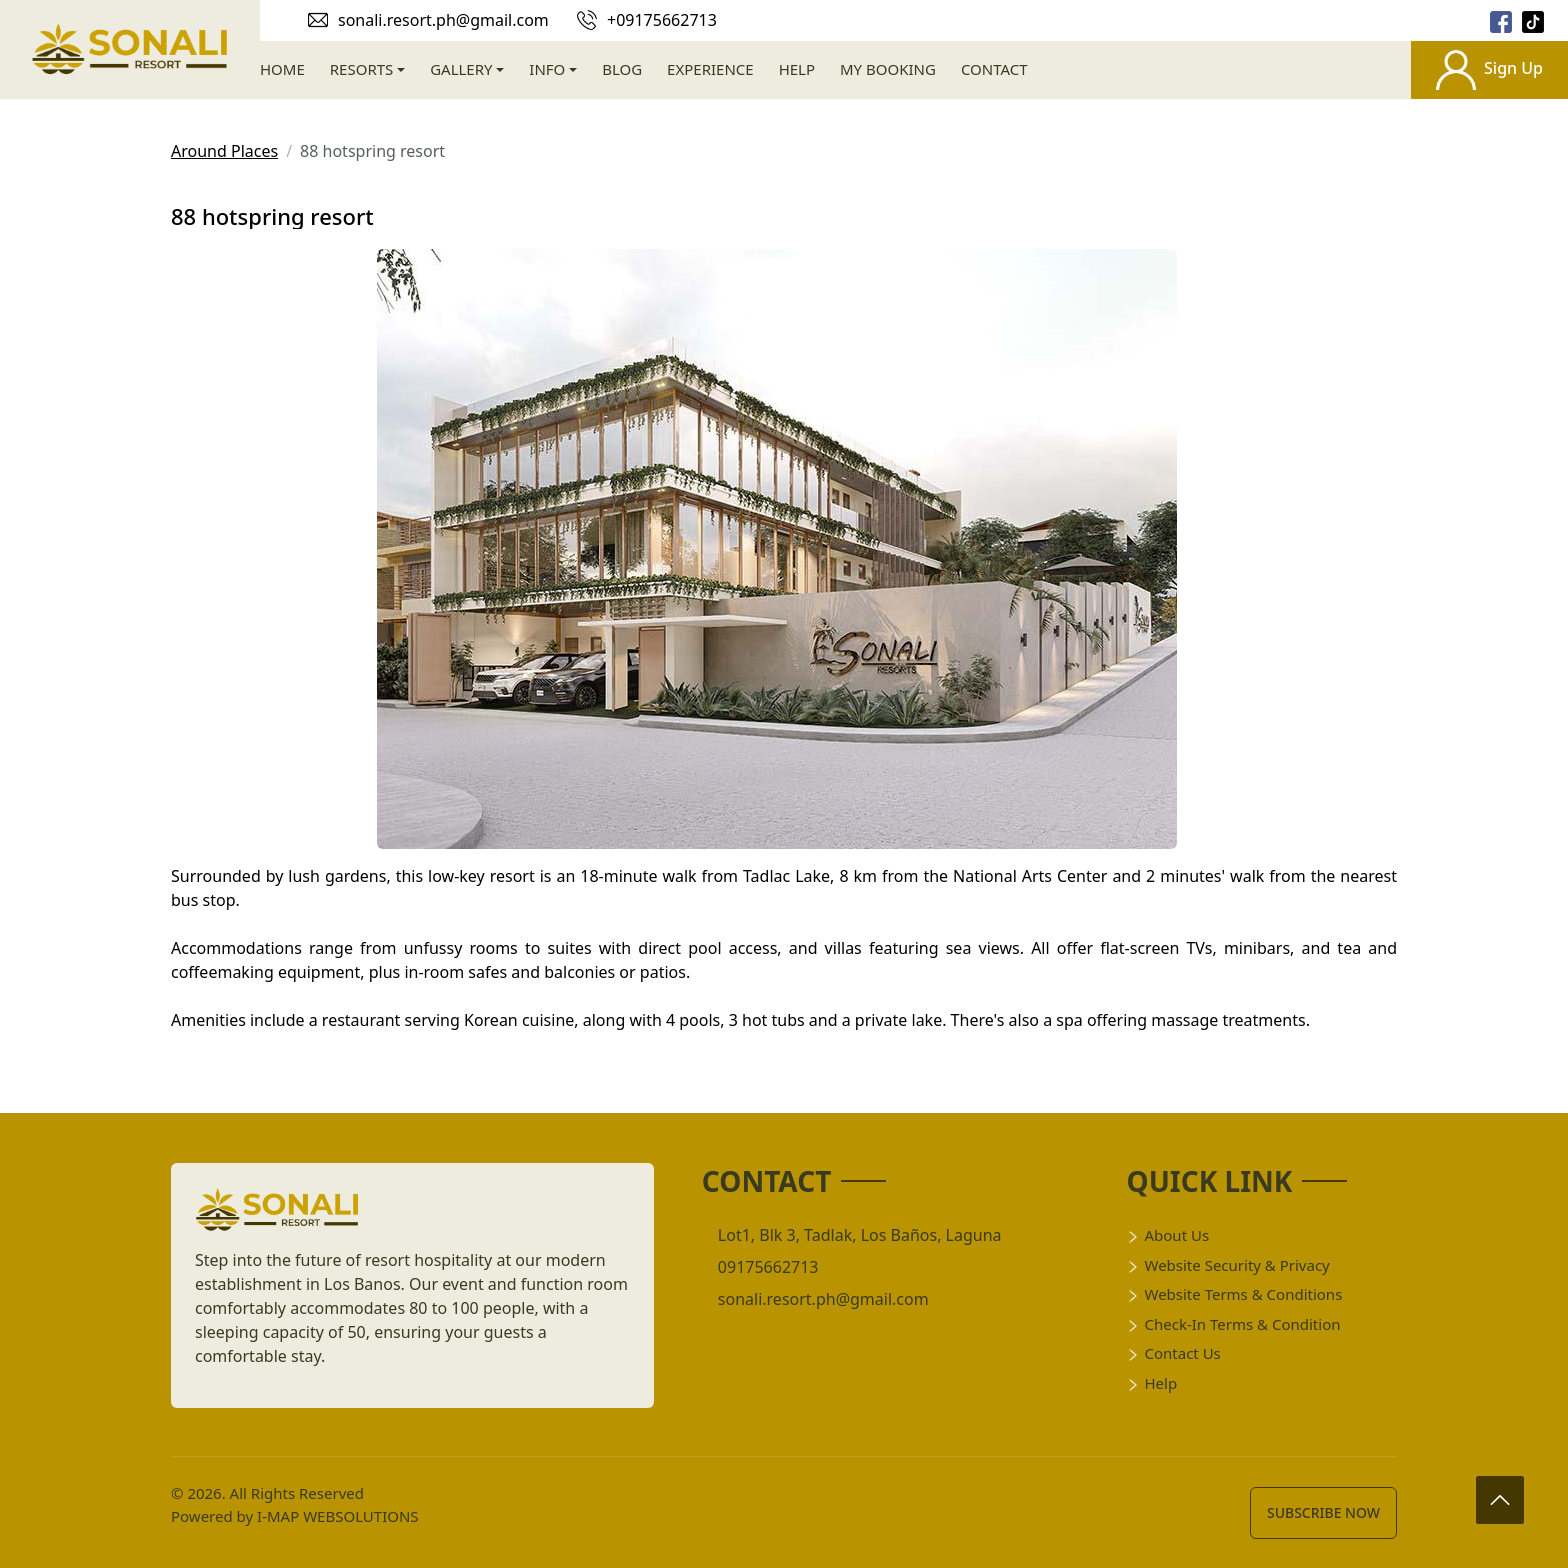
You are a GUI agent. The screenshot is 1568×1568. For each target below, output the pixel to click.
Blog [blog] (622, 69)
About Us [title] (1167, 1235)
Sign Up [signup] (1489, 70)
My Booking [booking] (888, 69)
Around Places (224, 151)
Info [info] (547, 69)
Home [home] (282, 69)
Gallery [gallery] (461, 69)
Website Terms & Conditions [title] (1234, 1294)
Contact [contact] (994, 69)
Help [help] (797, 69)
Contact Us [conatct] (1173, 1353)
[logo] (277, 1216)
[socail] (1501, 20)
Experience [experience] (710, 69)
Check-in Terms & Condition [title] (1233, 1324)
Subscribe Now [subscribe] (1323, 1512)
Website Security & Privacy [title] (1227, 1265)
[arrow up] (1499, 1499)
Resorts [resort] (362, 69)
